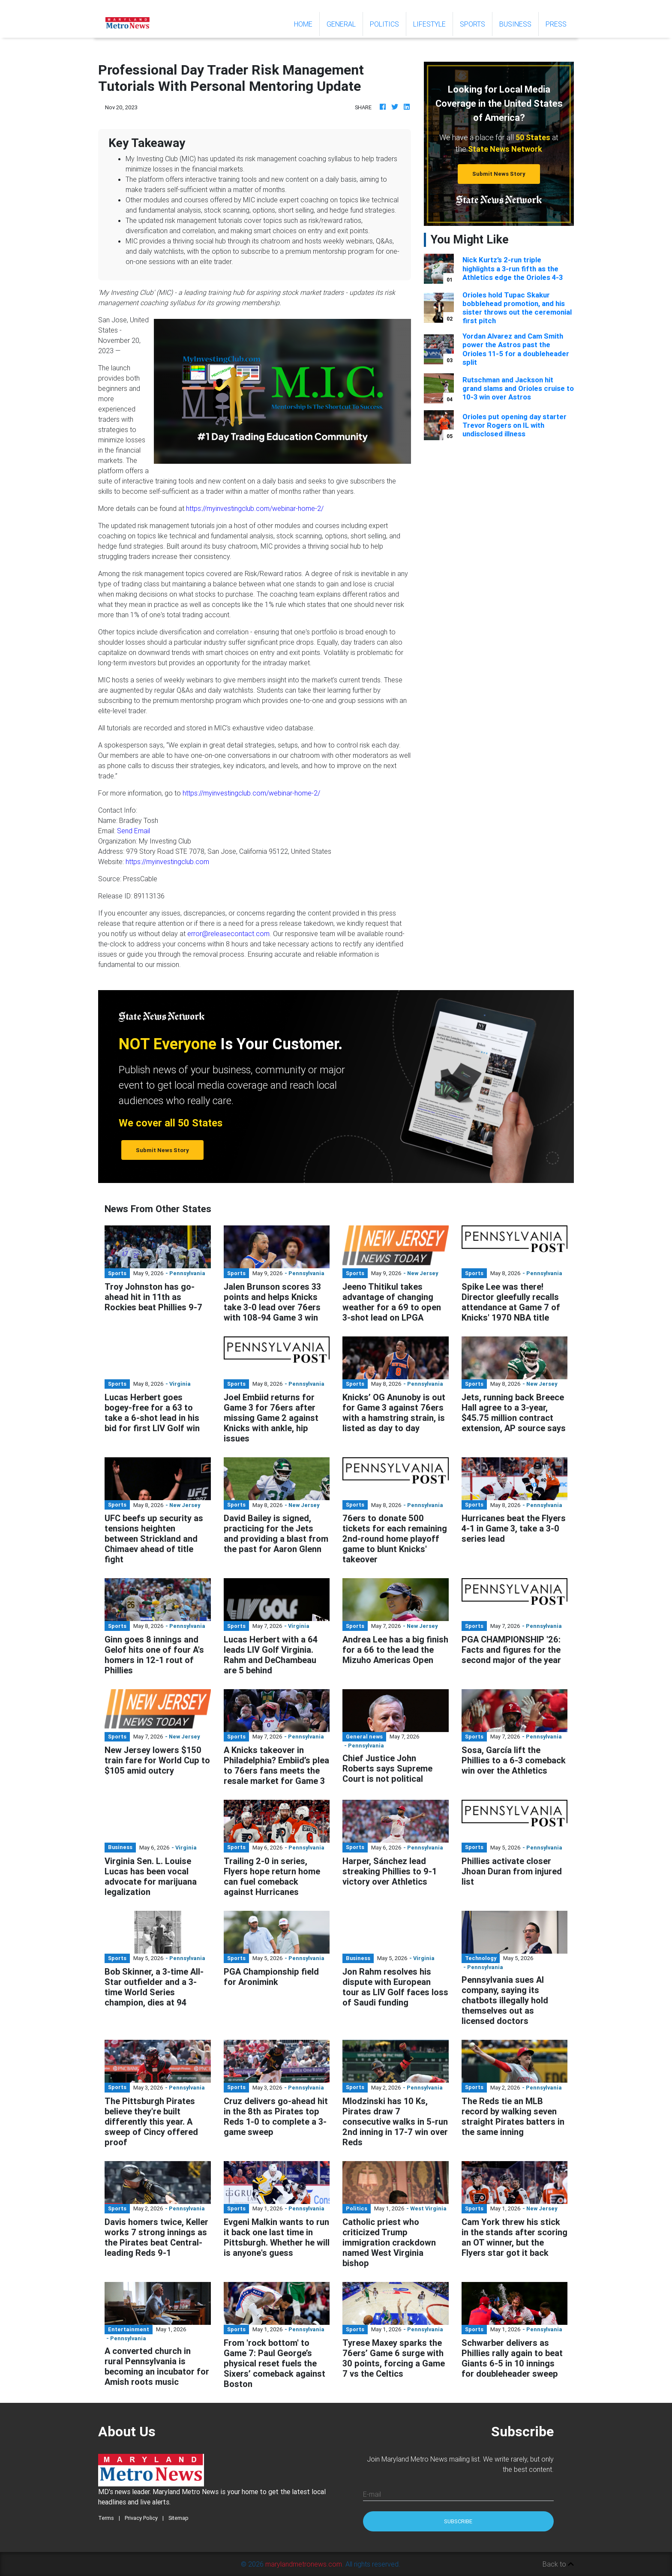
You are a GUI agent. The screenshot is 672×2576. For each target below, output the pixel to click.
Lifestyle (429, 24)
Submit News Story (498, 173)
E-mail (372, 2494)
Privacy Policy (141, 2518)
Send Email (133, 830)
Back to (558, 2564)
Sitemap (178, 2518)
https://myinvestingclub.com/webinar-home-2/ (255, 508)
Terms (106, 2518)
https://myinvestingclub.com (167, 861)
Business (515, 24)
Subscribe (458, 2521)
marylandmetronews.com (303, 2564)
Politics (384, 24)
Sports (472, 24)
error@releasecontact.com (228, 933)
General (341, 24)
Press (556, 24)
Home (306, 23)
